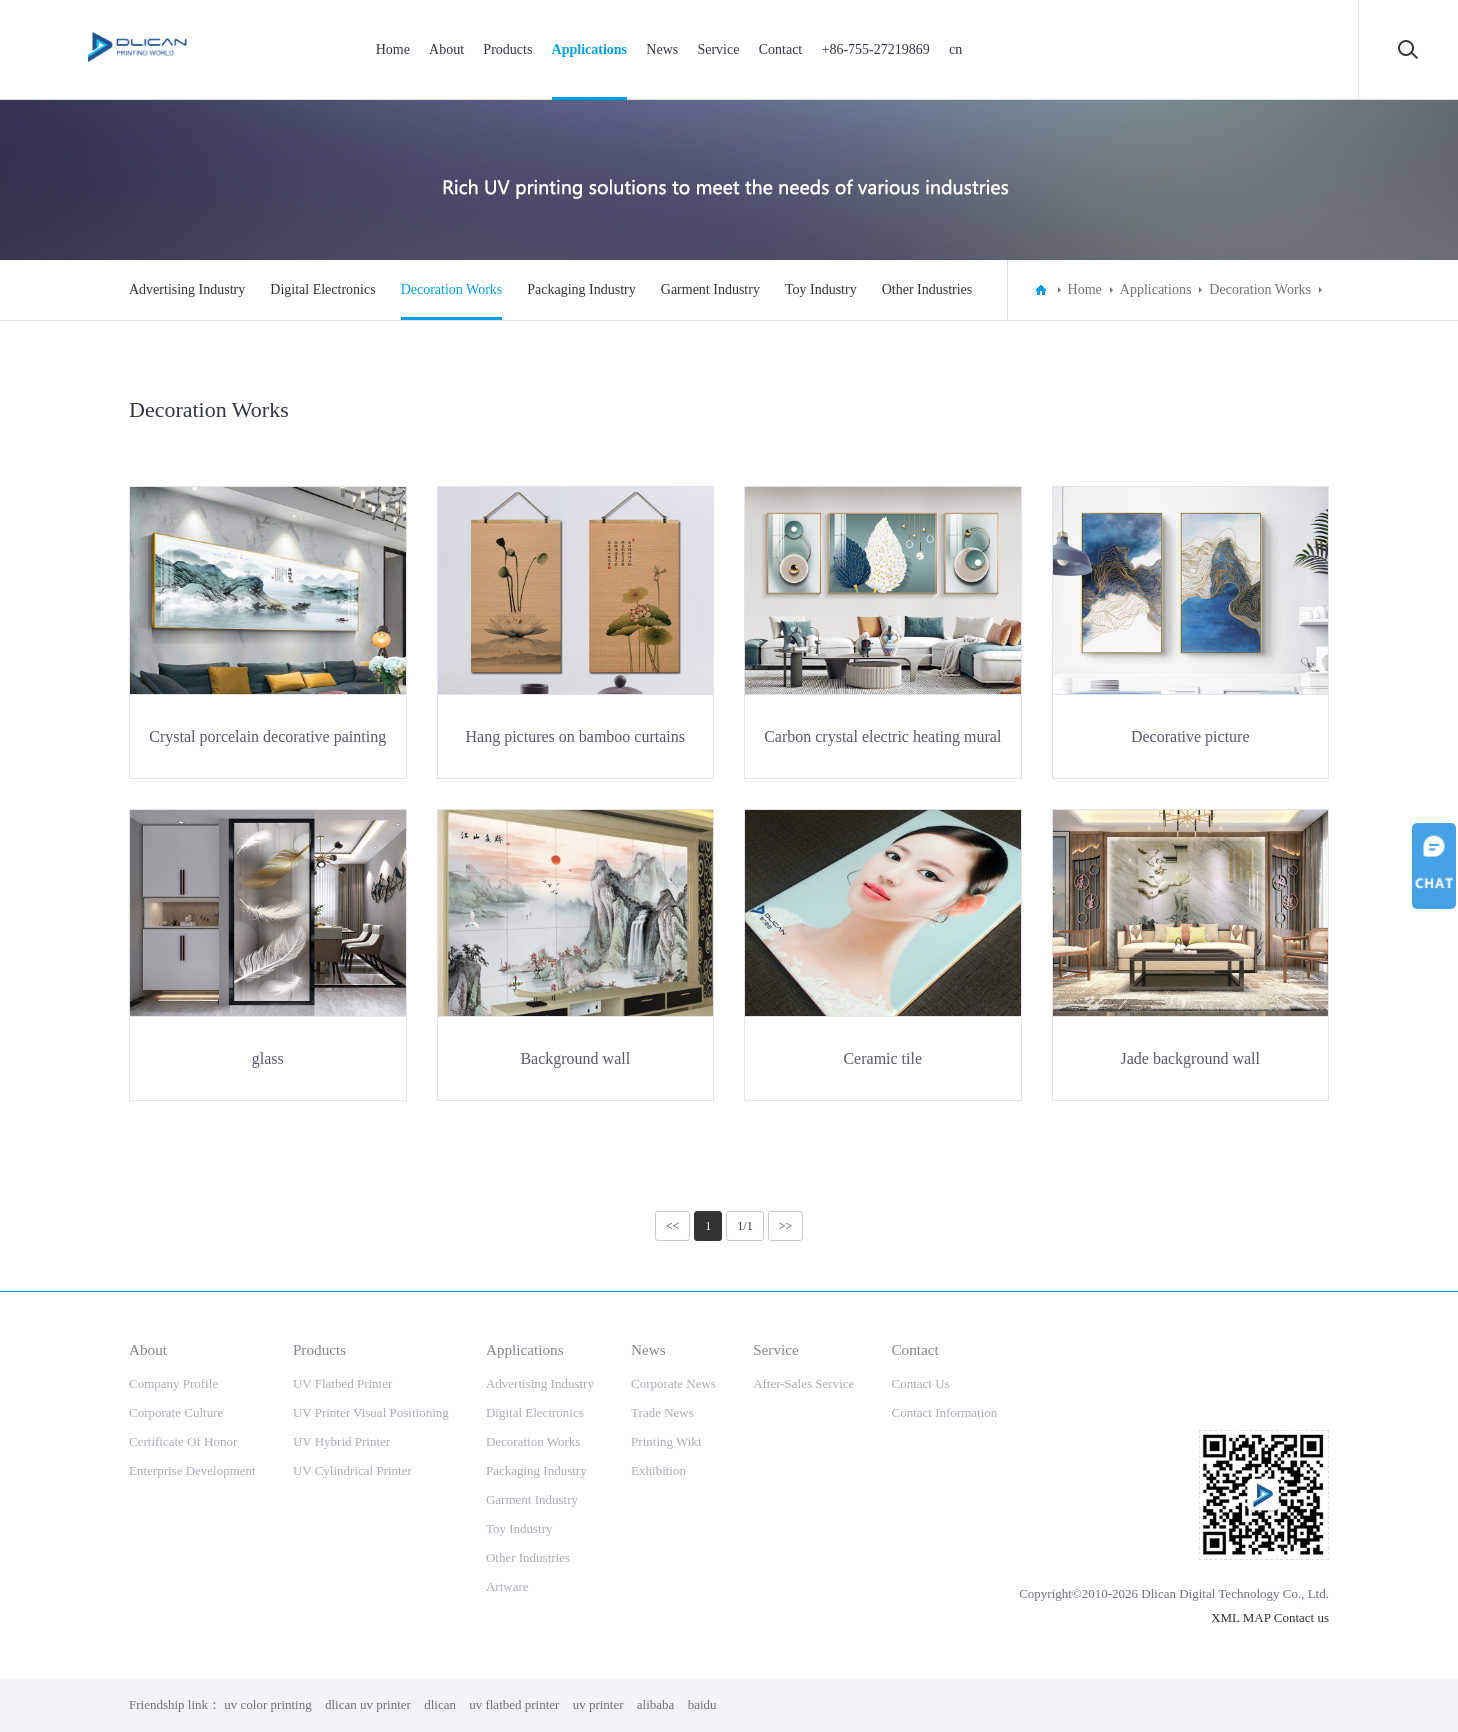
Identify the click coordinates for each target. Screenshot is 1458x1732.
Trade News (662, 1412)
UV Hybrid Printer (341, 1441)
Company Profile (173, 1383)
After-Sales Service (803, 1383)
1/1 (744, 1226)
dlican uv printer (368, 1704)
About (446, 49)
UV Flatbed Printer (342, 1383)
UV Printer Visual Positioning (371, 1412)
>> (786, 1226)
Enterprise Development (192, 1470)
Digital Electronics (322, 289)
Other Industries (927, 289)
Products (507, 49)
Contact (781, 49)
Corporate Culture (176, 1412)
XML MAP (1240, 1617)
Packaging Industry (581, 289)
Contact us (1301, 1617)
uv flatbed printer (514, 1704)
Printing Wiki (666, 1441)
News (662, 49)
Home (393, 49)
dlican (440, 1704)
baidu (702, 1704)
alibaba (656, 1704)
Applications (589, 49)
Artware (507, 1586)
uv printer (598, 1704)
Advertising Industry (187, 289)
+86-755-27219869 (875, 49)
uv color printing (267, 1704)
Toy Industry (821, 289)
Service (718, 49)
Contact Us (920, 1383)
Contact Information (944, 1412)
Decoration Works (452, 289)
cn (955, 49)
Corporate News (673, 1383)
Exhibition (658, 1470)
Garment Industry (710, 289)
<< (673, 1226)
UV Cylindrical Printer (352, 1470)
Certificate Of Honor (183, 1441)
